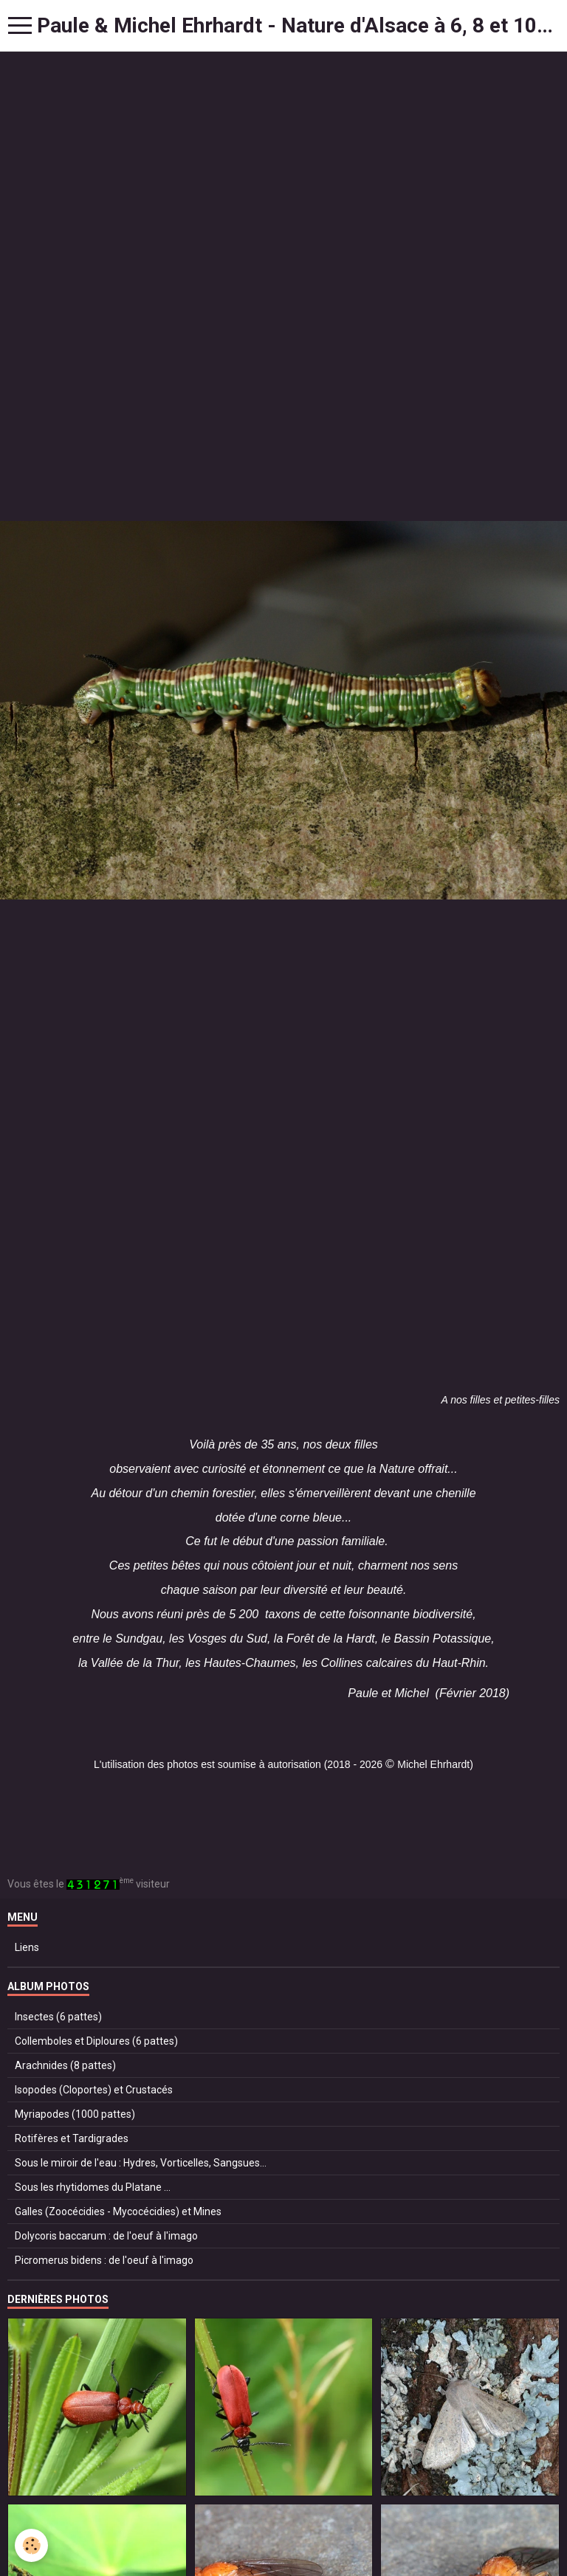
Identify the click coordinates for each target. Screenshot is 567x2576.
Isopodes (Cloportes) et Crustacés (94, 2090)
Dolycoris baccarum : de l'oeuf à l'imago (106, 2236)
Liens (27, 1947)
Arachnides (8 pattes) (65, 2065)
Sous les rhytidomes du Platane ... (93, 2187)
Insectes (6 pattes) (58, 2017)
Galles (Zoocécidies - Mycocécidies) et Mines (118, 2211)
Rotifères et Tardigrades (71, 2138)
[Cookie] (31, 2545)
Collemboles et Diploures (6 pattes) (96, 2041)
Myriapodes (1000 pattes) (75, 2114)
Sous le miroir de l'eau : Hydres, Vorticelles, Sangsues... (141, 2163)
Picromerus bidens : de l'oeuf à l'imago (104, 2260)
